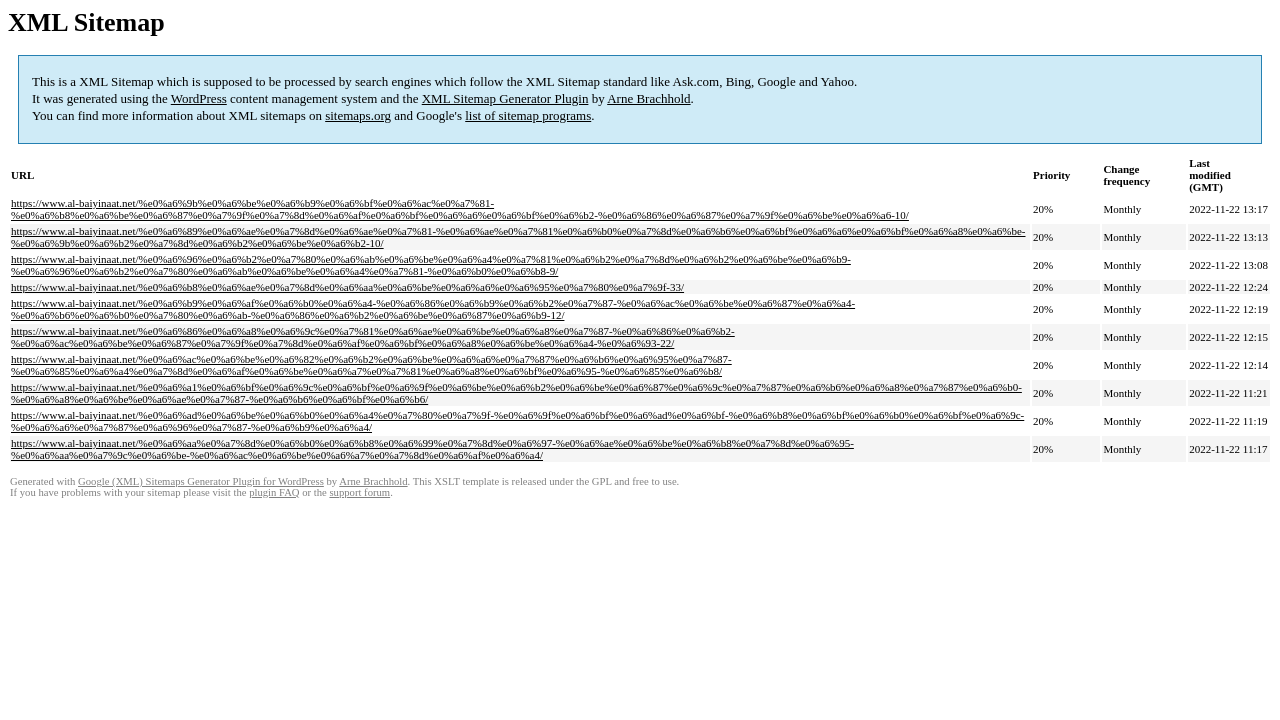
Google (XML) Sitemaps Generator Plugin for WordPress (201, 481)
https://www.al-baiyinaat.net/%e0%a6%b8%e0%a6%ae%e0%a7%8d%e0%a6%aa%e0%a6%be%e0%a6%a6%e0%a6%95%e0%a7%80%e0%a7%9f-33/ (347, 287)
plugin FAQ (274, 492)
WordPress (199, 98)
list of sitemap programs (528, 115)
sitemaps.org (358, 115)
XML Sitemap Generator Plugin (505, 98)
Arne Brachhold (648, 98)
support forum (359, 492)
